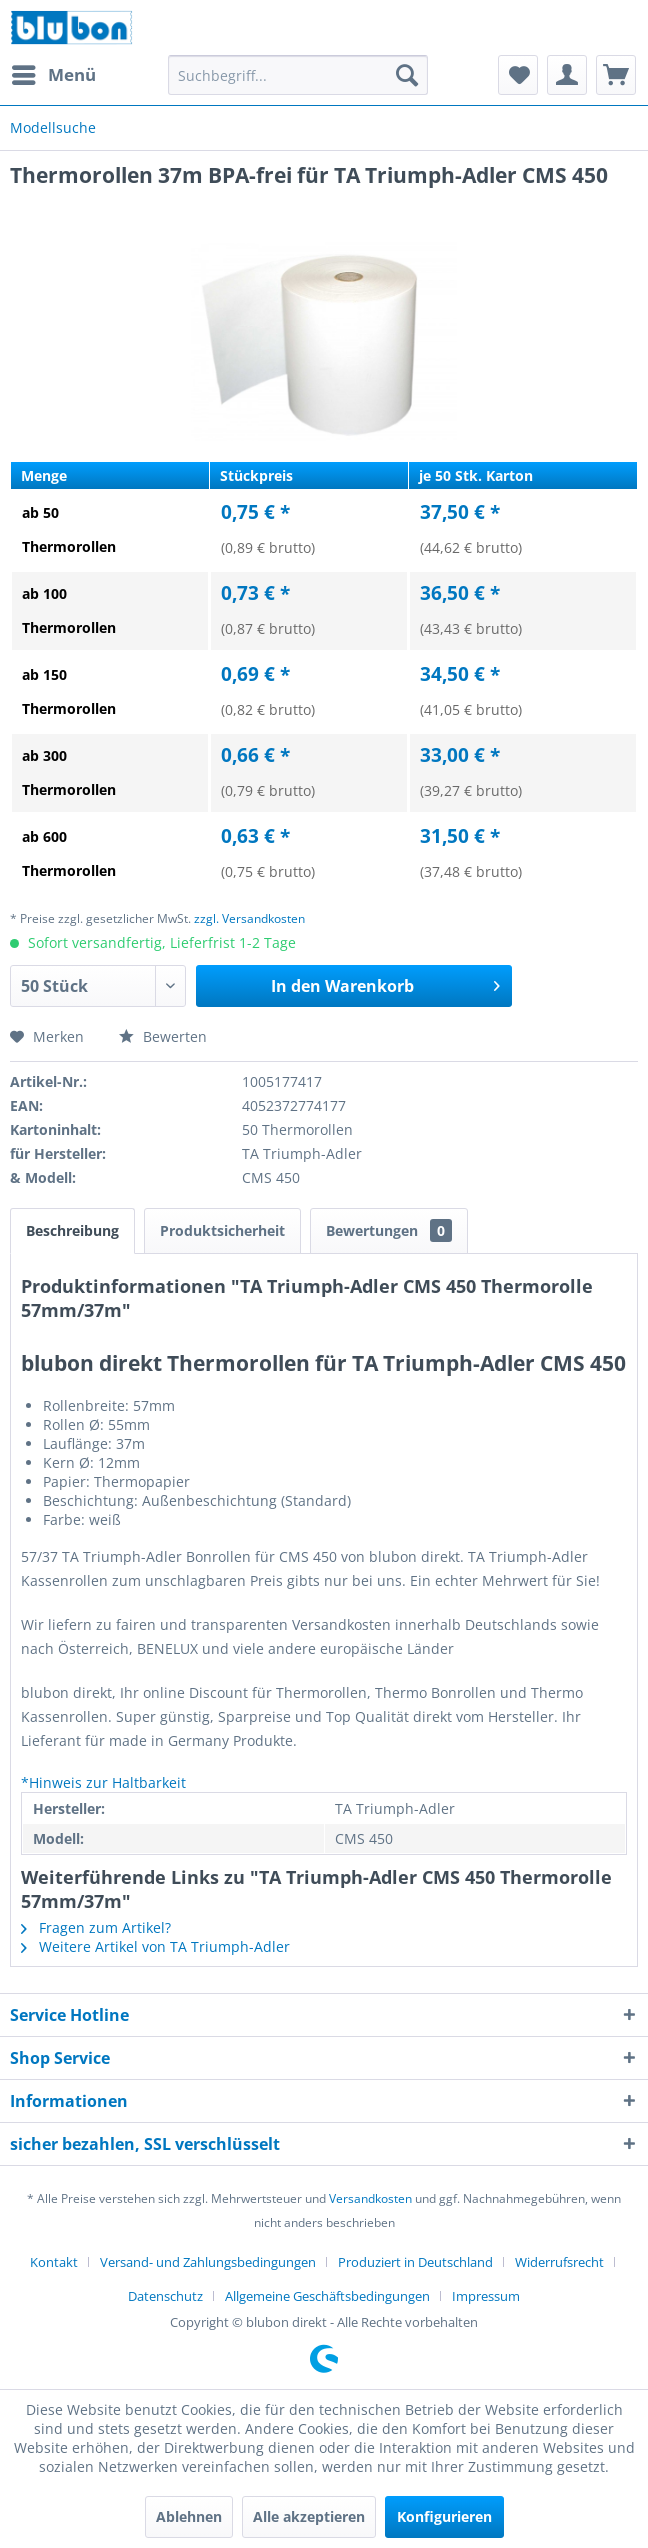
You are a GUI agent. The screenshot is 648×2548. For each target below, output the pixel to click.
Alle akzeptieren (309, 2516)
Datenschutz (165, 2296)
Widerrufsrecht (559, 2262)
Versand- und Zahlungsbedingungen (208, 2262)
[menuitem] (53, 75)
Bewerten (163, 1036)
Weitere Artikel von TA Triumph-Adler (155, 1946)
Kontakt (54, 2262)
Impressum (486, 2296)
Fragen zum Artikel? (96, 1927)
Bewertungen (389, 1230)
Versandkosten (370, 2198)
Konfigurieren (444, 2516)
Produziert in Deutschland (415, 2262)
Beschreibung (72, 1230)
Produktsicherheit (222, 1230)
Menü (54, 72)
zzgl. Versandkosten (249, 918)
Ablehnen (189, 2516)
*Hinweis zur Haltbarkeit (103, 1782)
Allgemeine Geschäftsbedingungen (327, 2296)
